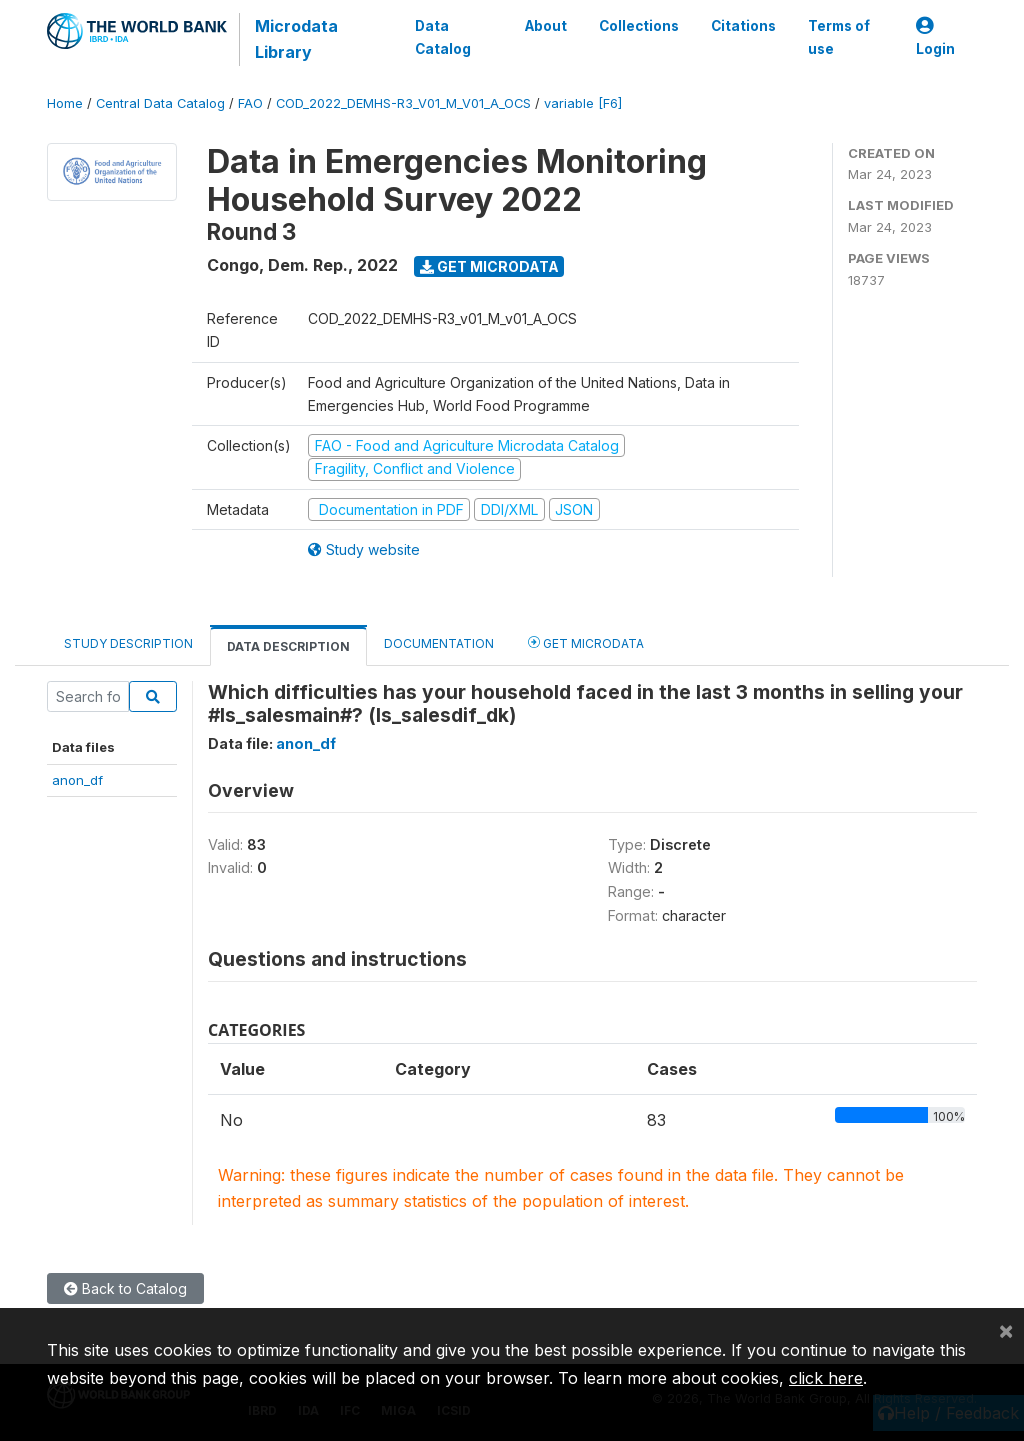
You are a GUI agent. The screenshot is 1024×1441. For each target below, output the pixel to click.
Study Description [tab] (128, 643)
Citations (743, 26)
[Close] (1006, 1330)
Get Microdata (489, 266)
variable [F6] (583, 103)
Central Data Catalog (160, 103)
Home (65, 103)
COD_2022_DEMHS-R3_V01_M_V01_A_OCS (403, 103)
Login (935, 37)
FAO (250, 103)
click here (826, 1378)
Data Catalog (443, 37)
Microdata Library (296, 39)
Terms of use (839, 37)
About (546, 26)
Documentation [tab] (439, 643)
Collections (639, 26)
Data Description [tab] (288, 646)
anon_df (77, 780)
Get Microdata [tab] (586, 642)
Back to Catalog (125, 1288)
